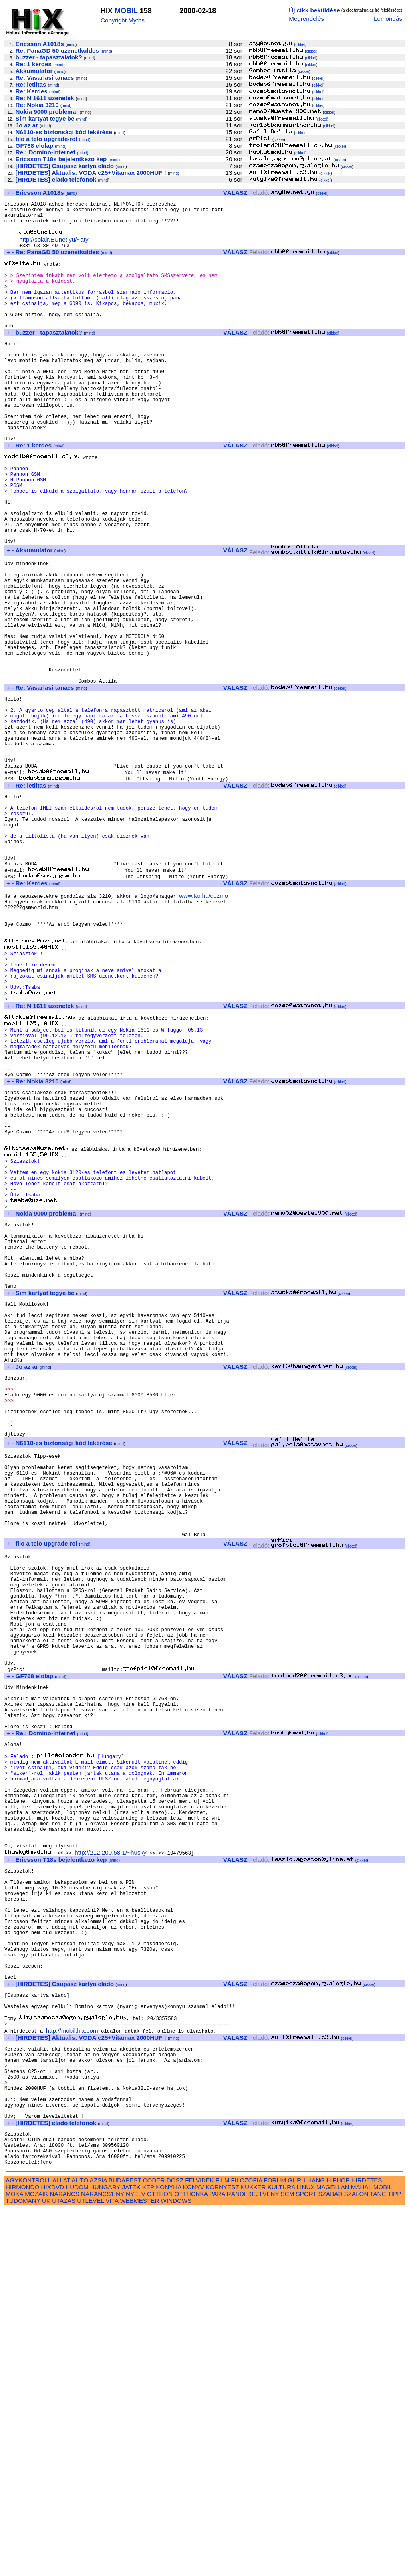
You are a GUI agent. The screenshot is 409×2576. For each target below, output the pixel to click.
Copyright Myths (123, 20)
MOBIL (126, 11)
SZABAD (330, 2560)
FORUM (275, 2546)
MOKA (14, 2560)
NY (120, 2560)
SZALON (356, 2560)
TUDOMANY (23, 2567)
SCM (287, 2560)
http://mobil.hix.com (72, 2371)
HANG (316, 2546)
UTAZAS (63, 2567)
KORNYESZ (222, 2553)
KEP (148, 2553)
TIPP (394, 2560)
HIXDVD (52, 2553)
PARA (217, 2560)
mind (71, 44)
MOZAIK (36, 2560)
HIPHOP (337, 2546)
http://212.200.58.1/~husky (110, 2161)
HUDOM (77, 2553)
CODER (154, 2546)
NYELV (135, 2560)
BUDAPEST (125, 2546)
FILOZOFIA (246, 2546)
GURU (297, 2546)
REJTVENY (263, 2560)
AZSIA (98, 2546)
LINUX (306, 2553)
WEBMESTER (139, 2567)
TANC (378, 2560)
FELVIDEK (199, 2546)
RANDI (236, 2560)
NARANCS (64, 2560)
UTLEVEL (90, 2567)
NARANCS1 (97, 2560)
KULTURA (281, 2553)
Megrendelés (306, 18)
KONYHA (168, 2553)
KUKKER (253, 2553)
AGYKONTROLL (28, 2546)
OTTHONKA (191, 2560)
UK (46, 2567)
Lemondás (388, 18)
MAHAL (361, 2553)
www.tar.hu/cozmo (203, 1025)
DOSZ (175, 2546)
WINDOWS (176, 2567)
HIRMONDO (22, 2553)
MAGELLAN (332, 2553)
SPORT (306, 2560)
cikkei (300, 44)
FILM (223, 2546)
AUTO (79, 2546)
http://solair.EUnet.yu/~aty (54, 247)
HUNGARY (105, 2553)
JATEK (131, 2553)
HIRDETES (366, 2546)
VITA (111, 2567)
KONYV (193, 2553)
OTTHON (160, 2560)
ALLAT (61, 2546)
